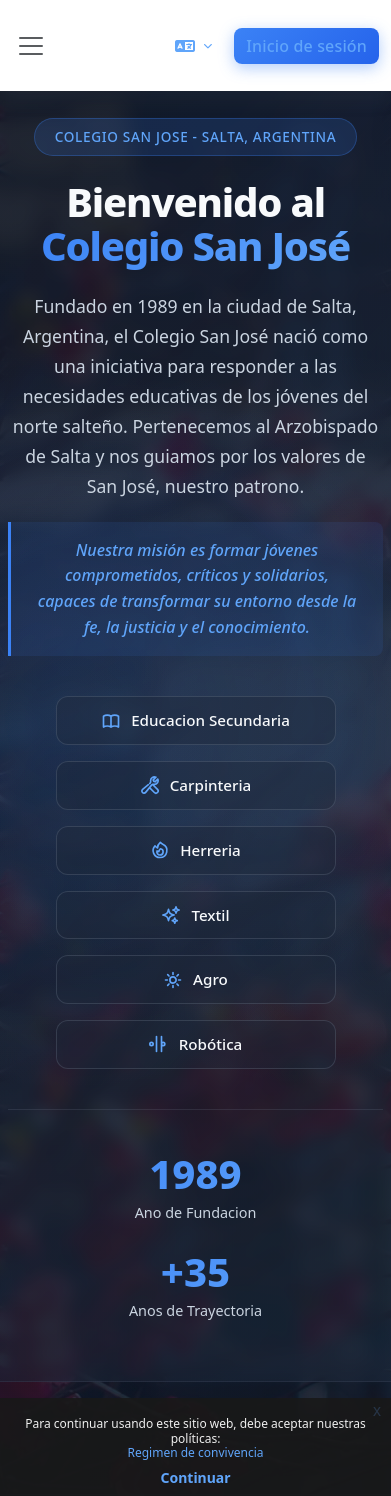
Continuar (196, 1477)
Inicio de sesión (306, 46)
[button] (193, 46)
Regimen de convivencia (196, 1452)
